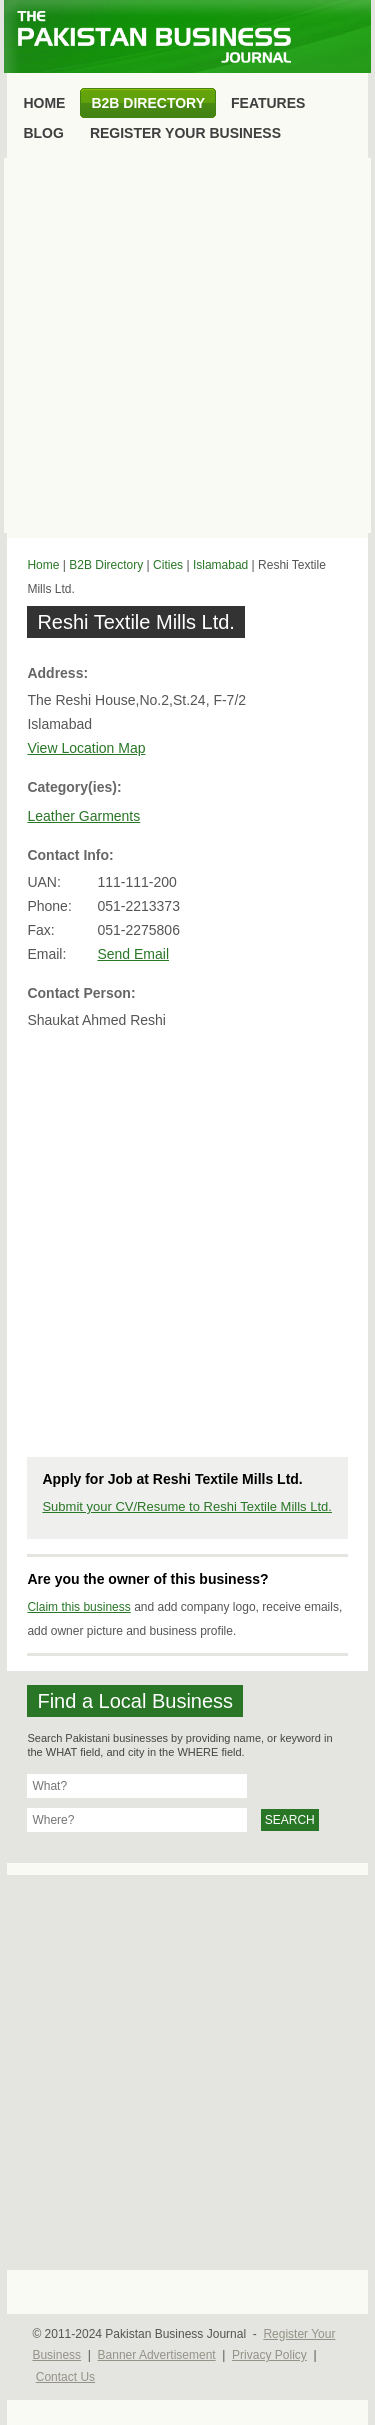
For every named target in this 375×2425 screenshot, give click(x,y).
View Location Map (86, 748)
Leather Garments (83, 816)
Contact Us (65, 2377)
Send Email (133, 954)
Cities (168, 565)
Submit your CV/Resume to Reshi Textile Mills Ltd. (186, 1506)
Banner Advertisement (157, 2355)
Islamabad (220, 565)
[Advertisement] (187, 345)
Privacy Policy (269, 2355)
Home (43, 565)
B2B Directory (106, 565)
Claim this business (78, 1607)
